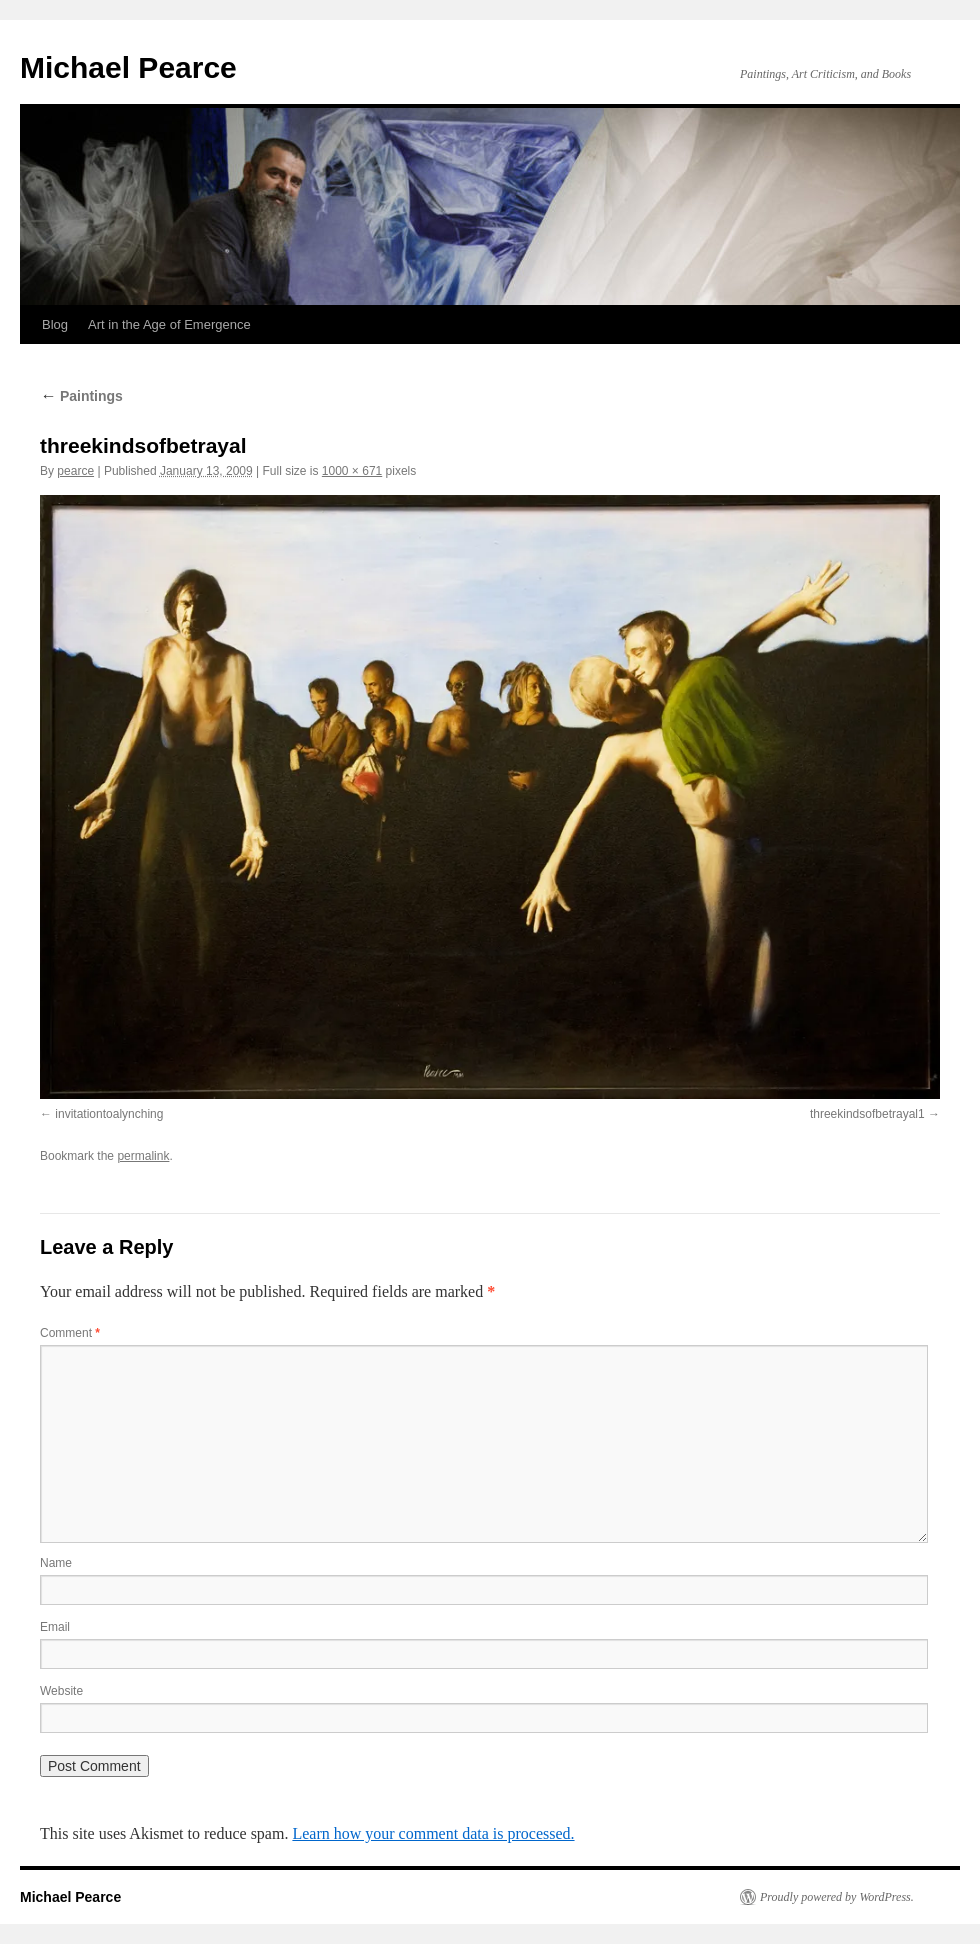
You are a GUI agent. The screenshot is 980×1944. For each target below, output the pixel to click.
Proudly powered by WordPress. (837, 1897)
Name (56, 1563)
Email (55, 1627)
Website (61, 1691)
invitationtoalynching (109, 1114)
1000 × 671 (352, 471)
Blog (55, 324)
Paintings (81, 396)
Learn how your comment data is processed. (433, 1833)
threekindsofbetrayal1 (867, 1114)
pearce (75, 471)
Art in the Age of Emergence (169, 324)
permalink (143, 1156)
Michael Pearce (128, 67)
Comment (70, 1333)
